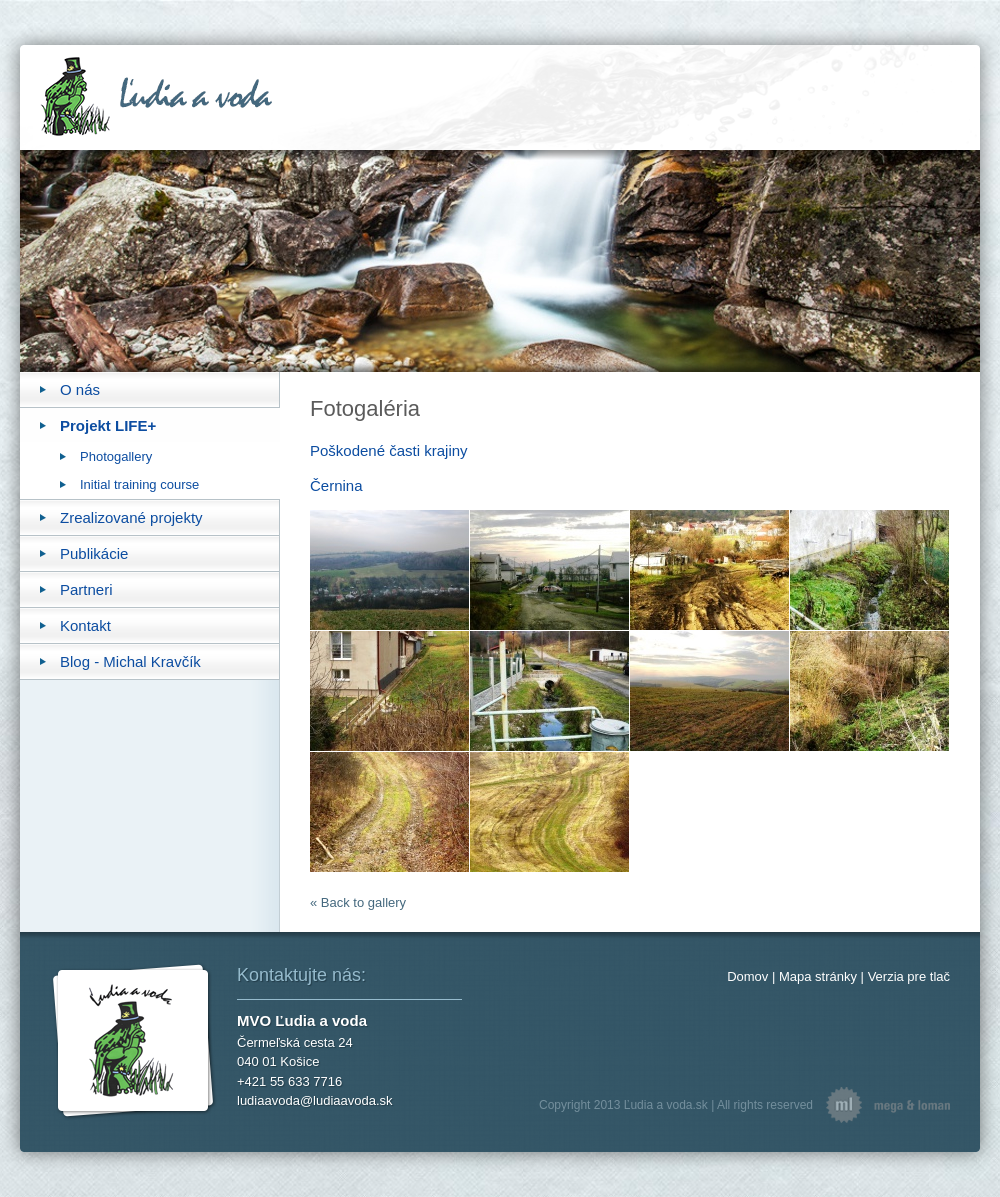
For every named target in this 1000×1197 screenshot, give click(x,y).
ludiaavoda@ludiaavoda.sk (315, 1100)
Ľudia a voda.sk (666, 1105)
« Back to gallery (358, 902)
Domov (747, 976)
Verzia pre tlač (909, 976)
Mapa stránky (818, 976)
